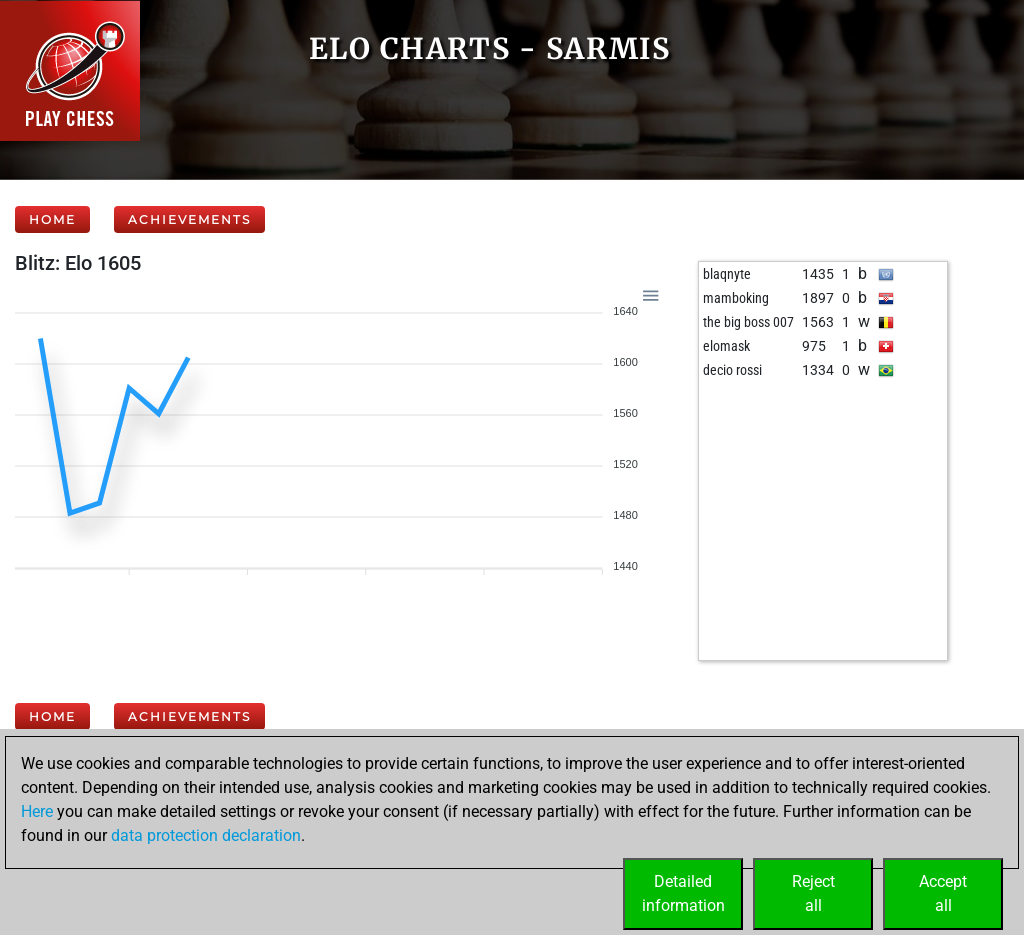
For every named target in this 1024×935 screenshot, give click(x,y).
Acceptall (943, 893)
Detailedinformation (683, 893)
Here (37, 811)
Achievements (189, 219)
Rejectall (813, 893)
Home (52, 219)
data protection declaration (206, 835)
